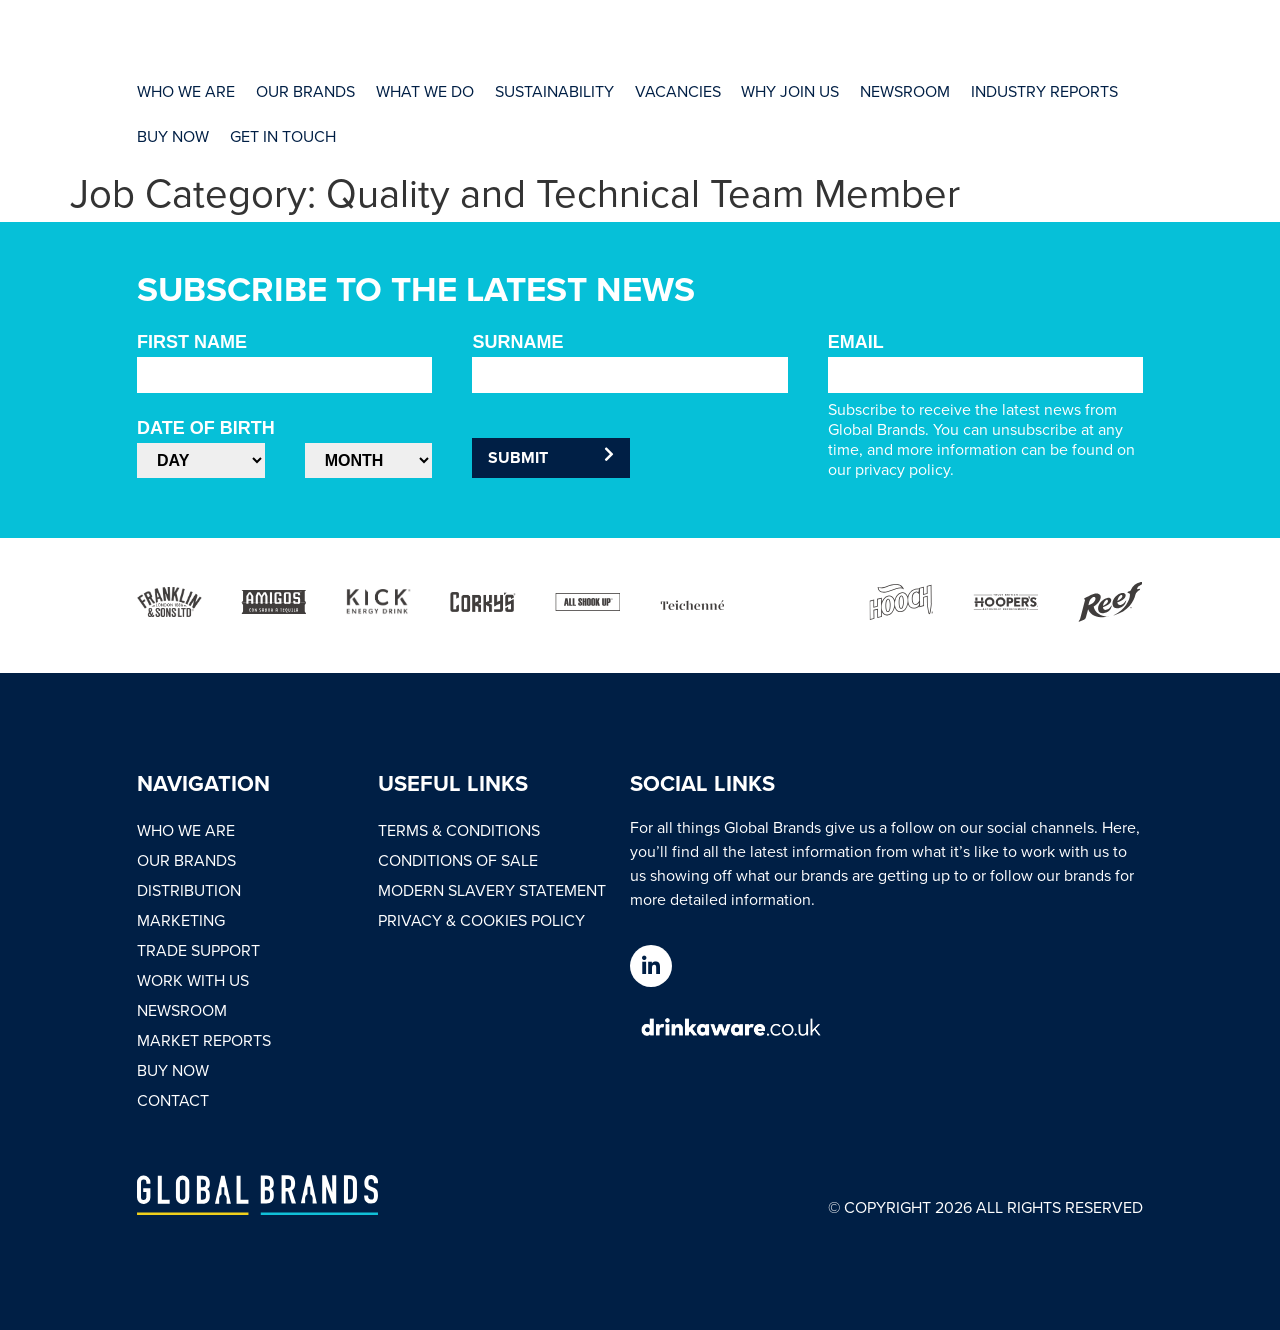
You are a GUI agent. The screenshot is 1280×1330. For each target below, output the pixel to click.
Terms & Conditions (459, 830)
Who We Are (186, 830)
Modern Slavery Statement (492, 890)
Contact (173, 1100)
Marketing (181, 920)
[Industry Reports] (1038, 91)
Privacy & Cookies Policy (481, 920)
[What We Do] (423, 91)
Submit (551, 457)
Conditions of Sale (458, 860)
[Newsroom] (900, 91)
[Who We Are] (186, 91)
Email (856, 342)
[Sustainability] (551, 91)
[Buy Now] (173, 135)
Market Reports (204, 1040)
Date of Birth (206, 428)
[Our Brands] (304, 91)
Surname (517, 342)
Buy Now (173, 1070)
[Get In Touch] (282, 135)
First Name (192, 342)
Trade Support (198, 950)
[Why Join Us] (786, 91)
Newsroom (182, 1010)
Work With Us (193, 980)
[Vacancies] (674, 91)
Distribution (189, 890)
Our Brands (186, 860)
